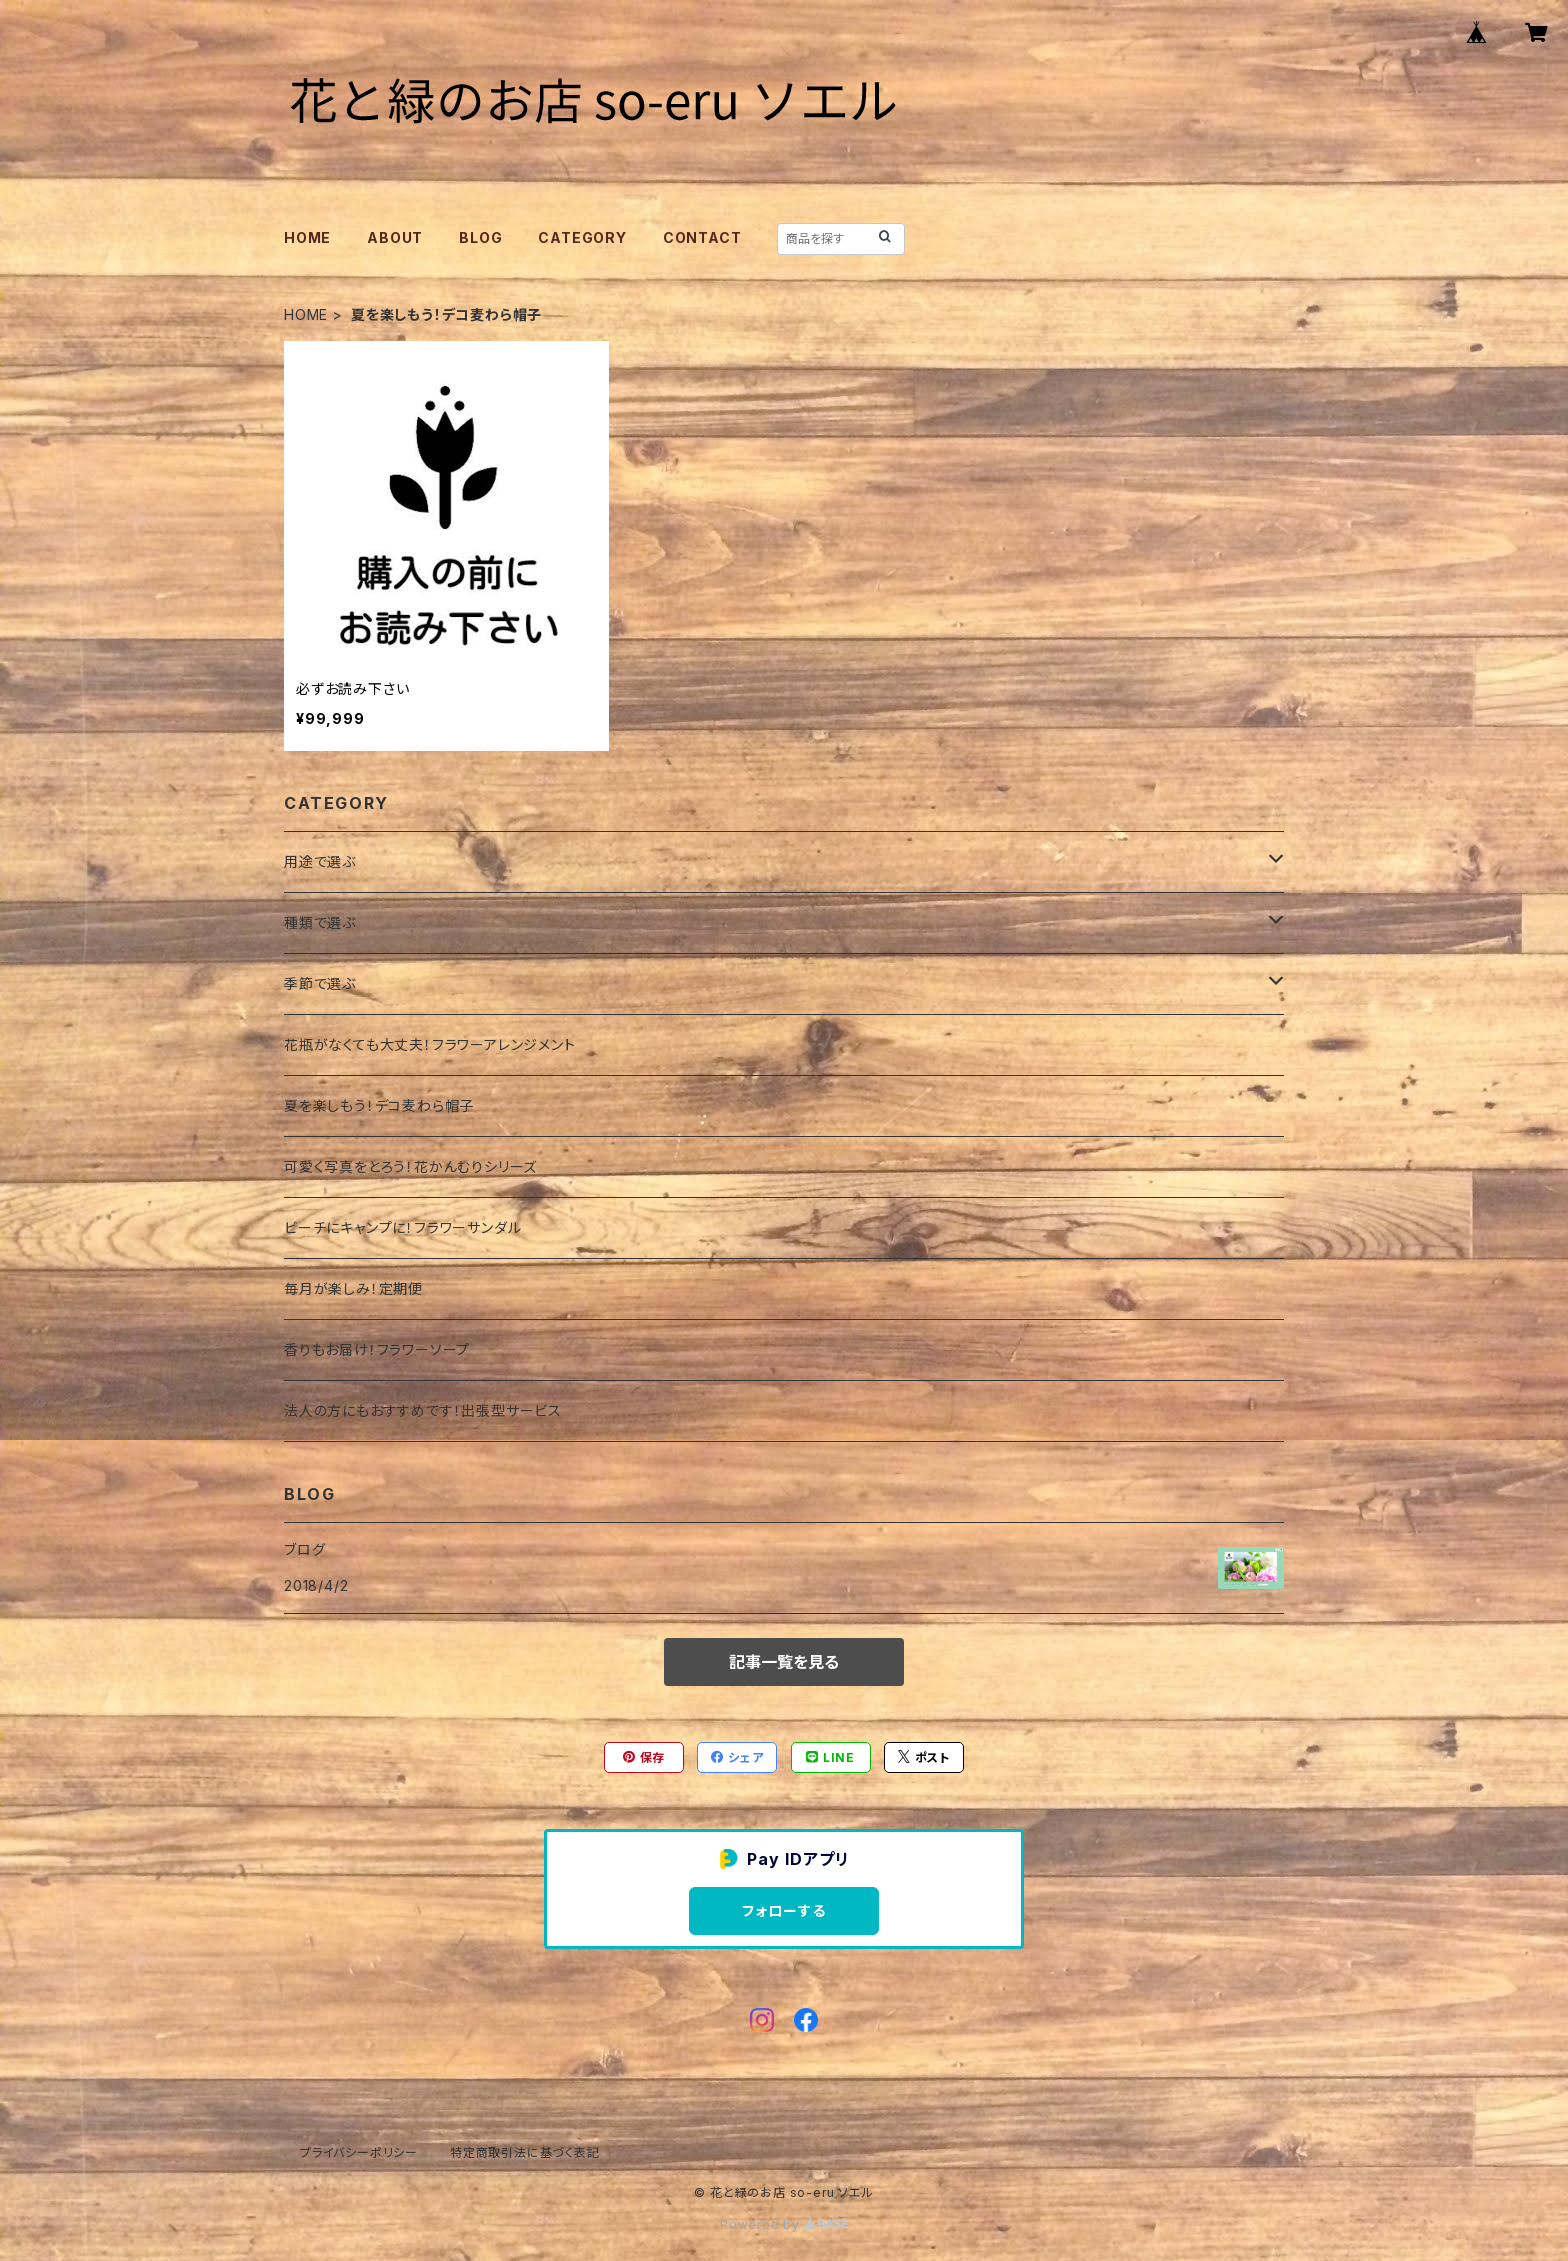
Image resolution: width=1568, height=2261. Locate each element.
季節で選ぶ (320, 983)
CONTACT (702, 237)
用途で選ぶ (320, 861)
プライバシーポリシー (359, 2152)
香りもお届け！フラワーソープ (377, 1349)
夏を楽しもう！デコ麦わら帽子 (379, 1105)
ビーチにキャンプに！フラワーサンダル (402, 1227)
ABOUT (395, 237)
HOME (307, 237)
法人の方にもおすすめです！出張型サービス (423, 1410)
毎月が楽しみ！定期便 (353, 1288)
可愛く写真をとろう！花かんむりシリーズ (410, 1166)
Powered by (784, 2224)
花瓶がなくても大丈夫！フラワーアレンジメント (430, 1044)
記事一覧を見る (784, 1662)
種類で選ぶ (320, 922)
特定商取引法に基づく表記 (525, 2152)
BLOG (480, 237)
